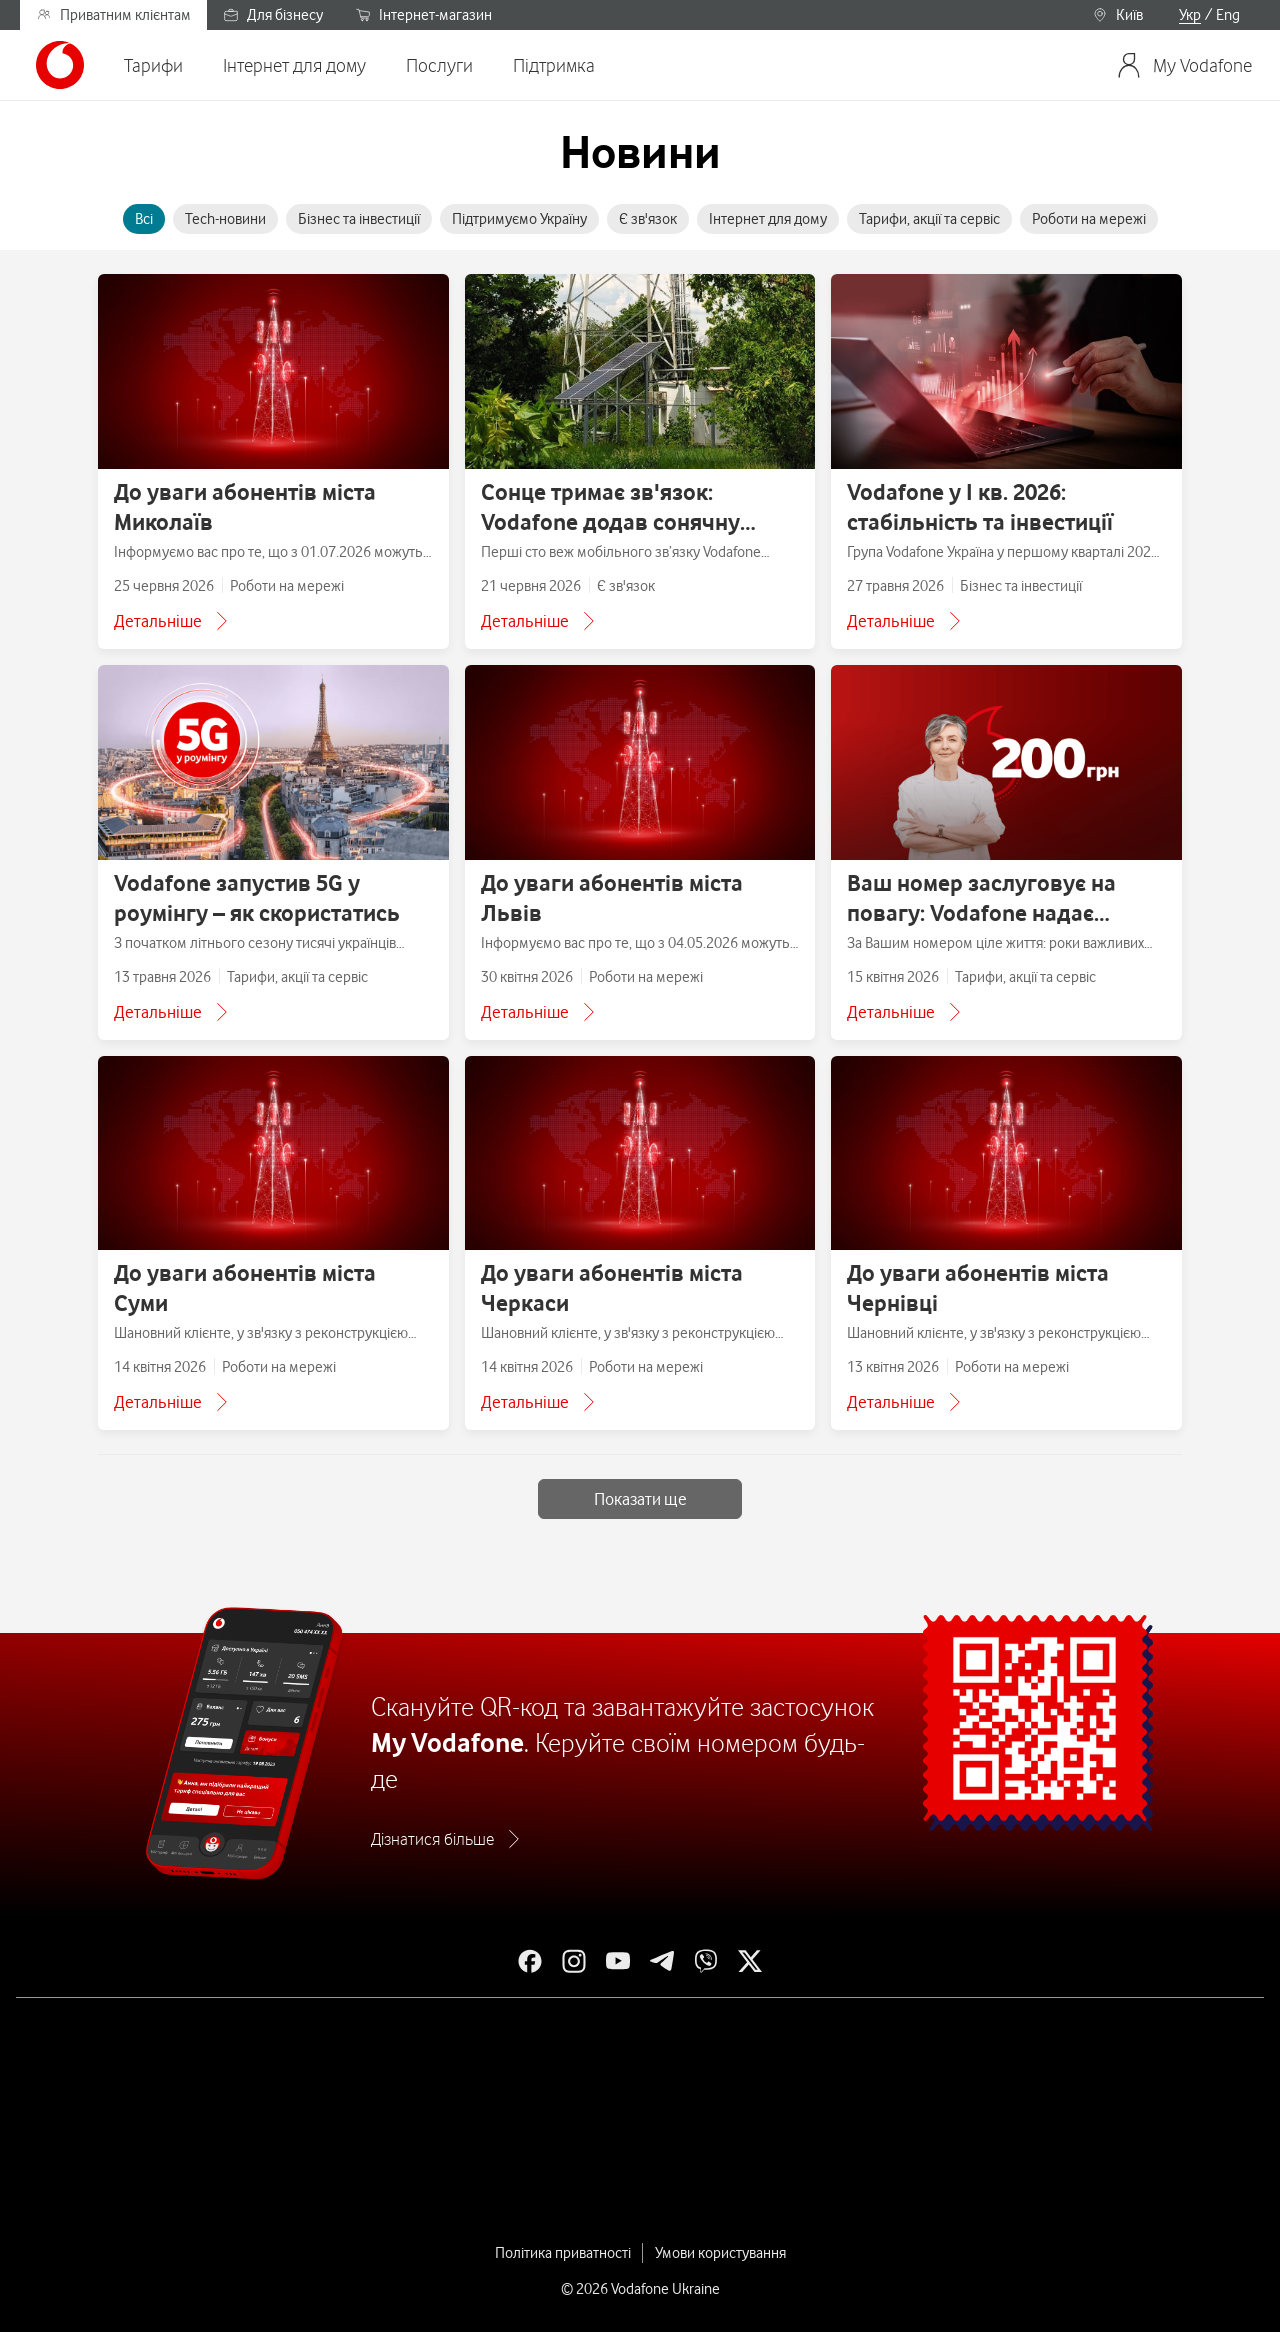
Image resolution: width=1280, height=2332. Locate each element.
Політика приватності (563, 2253)
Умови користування (720, 2253)
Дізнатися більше (432, 1839)
